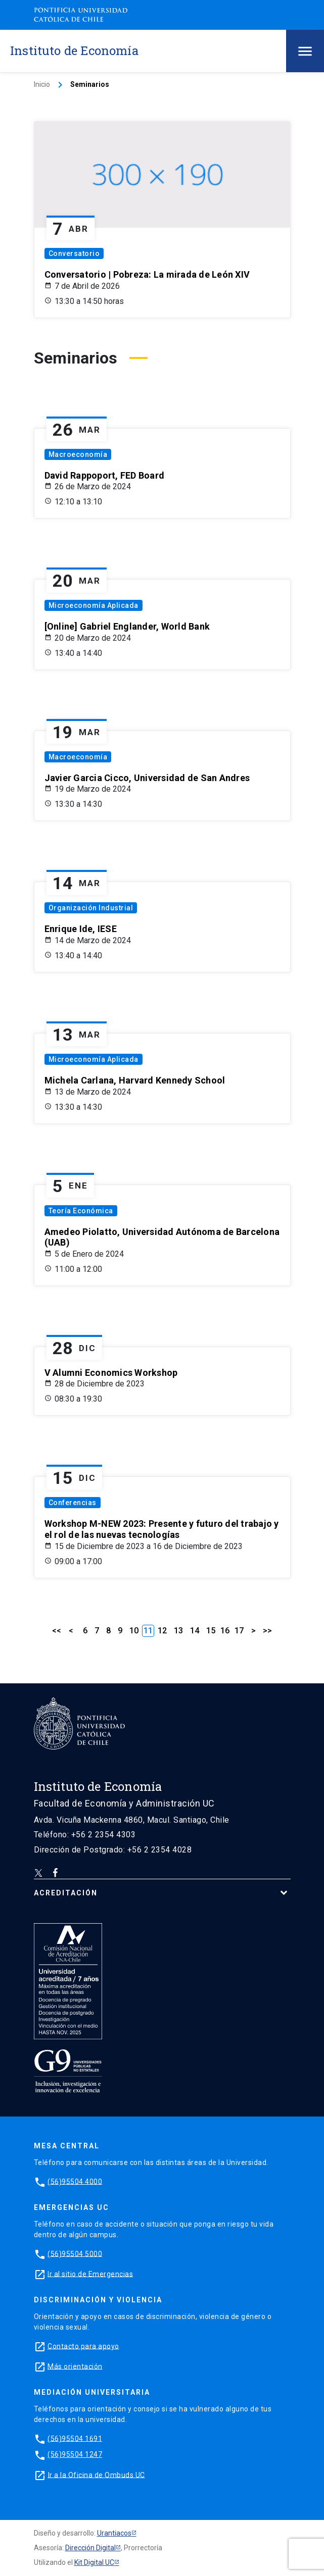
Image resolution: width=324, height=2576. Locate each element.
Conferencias (73, 1503)
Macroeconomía (78, 454)
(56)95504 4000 (75, 2181)
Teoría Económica (81, 1211)
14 (194, 1630)
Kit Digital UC (94, 2562)
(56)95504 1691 (75, 2438)
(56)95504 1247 (75, 2454)
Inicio (42, 84)
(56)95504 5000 (75, 2253)
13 (178, 1630)
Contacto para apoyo (83, 2346)
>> (267, 1630)
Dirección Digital (90, 2548)
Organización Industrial (91, 908)
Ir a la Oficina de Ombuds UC (96, 2474)
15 (210, 1630)
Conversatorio (74, 253)
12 (162, 1630)
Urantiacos (114, 2533)
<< (56, 1630)
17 (239, 1630)
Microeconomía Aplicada (93, 605)
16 (224, 1630)
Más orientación (75, 2366)
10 (133, 1630)
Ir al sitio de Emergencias (90, 2274)
